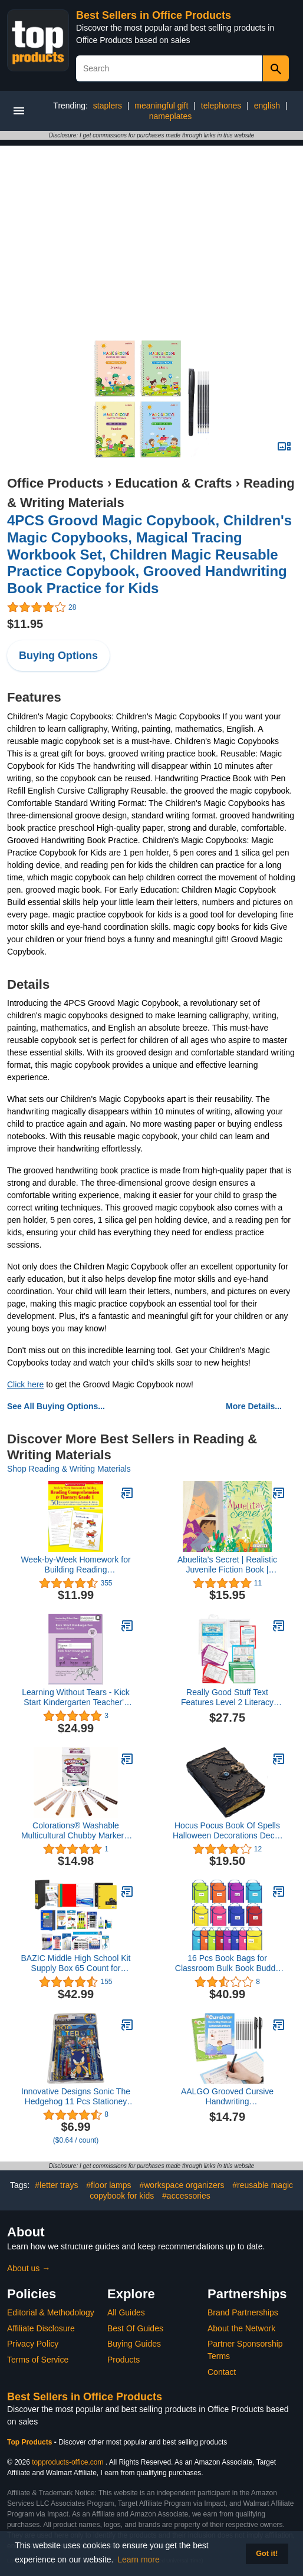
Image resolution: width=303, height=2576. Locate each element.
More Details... (254, 1406)
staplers (107, 105)
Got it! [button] (267, 2553)
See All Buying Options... (56, 1406)
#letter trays (56, 2185)
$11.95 (25, 623)
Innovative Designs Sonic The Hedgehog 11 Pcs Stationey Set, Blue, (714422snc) (75, 2097)
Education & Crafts (173, 483)
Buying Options (58, 656)
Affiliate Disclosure (41, 2328)
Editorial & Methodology (50, 2312)
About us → (28, 2268)
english (267, 105)
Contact (222, 2372)
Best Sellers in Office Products (153, 15)
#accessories (186, 2195)
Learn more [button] (138, 2559)
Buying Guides (134, 2343)
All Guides (126, 2312)
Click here (25, 1384)
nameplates (170, 116)
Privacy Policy (32, 2343)
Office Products (55, 483)
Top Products (30, 2442)
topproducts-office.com (67, 2462)
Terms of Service (37, 2359)
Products (123, 2359)
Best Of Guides (135, 2328)
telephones (221, 105)
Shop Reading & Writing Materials (69, 1468)
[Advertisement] (151, 228)
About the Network (241, 2328)
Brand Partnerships (243, 2312)
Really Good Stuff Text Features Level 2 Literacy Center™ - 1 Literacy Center (227, 1697)
